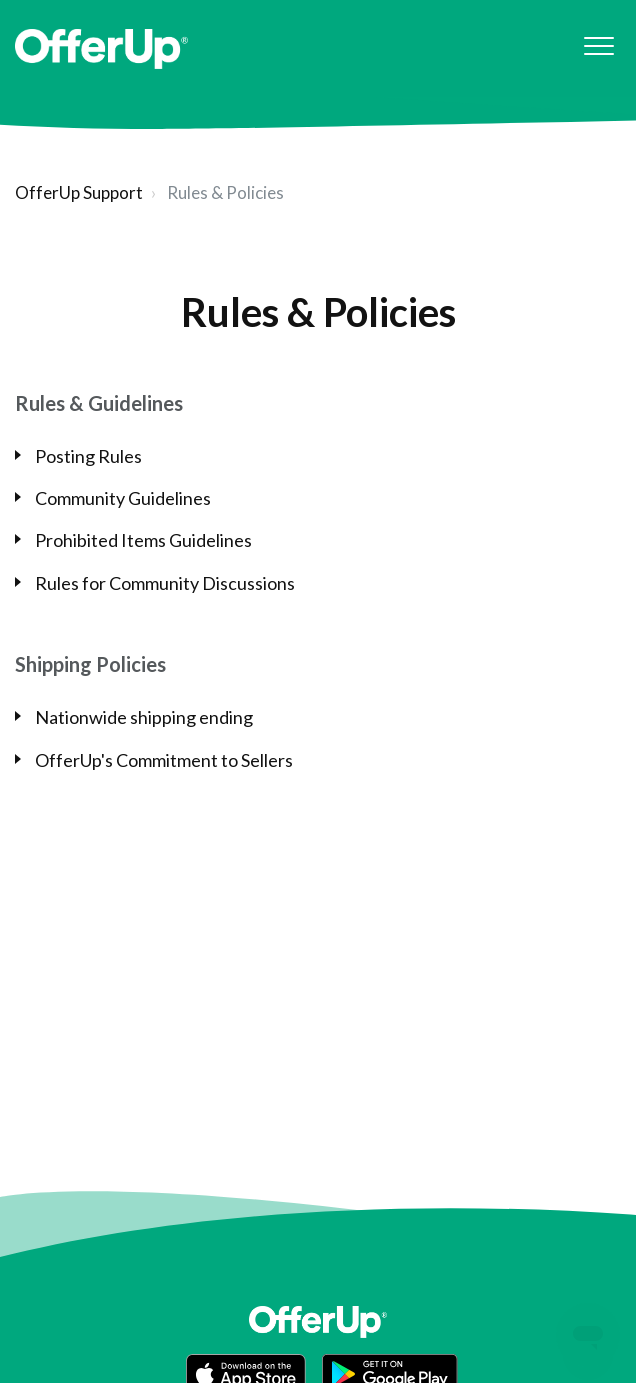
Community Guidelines (123, 498)
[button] (598, 46)
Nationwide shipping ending (144, 717)
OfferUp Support (79, 192)
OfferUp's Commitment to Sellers (164, 760)
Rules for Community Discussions (165, 583)
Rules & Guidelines (99, 403)
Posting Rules (88, 456)
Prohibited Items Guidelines (143, 540)
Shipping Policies (90, 664)
